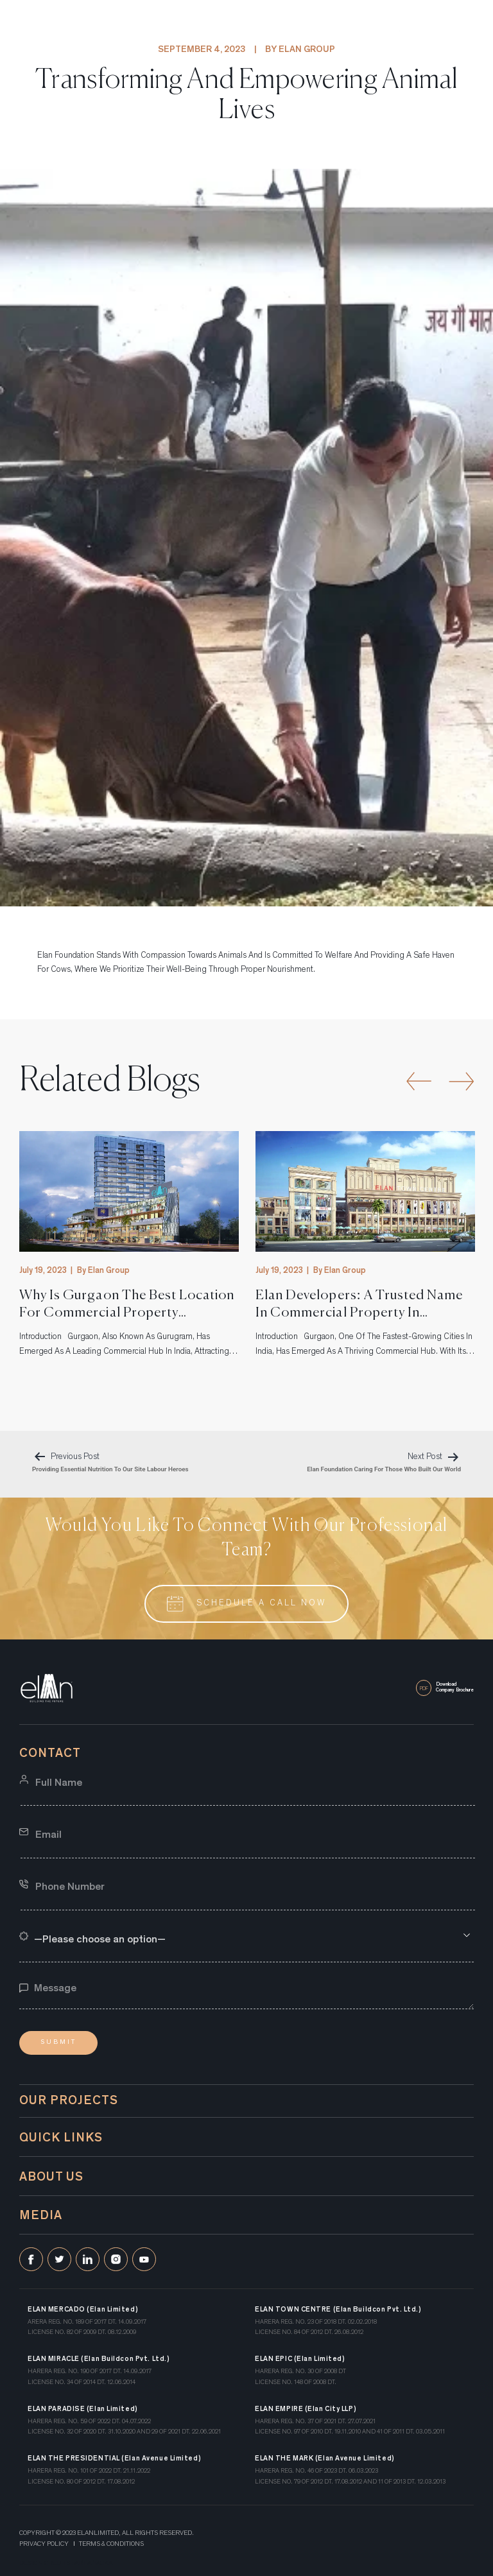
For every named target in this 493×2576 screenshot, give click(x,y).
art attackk (93, 2563)
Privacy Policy (44, 2544)
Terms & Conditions (111, 2544)
